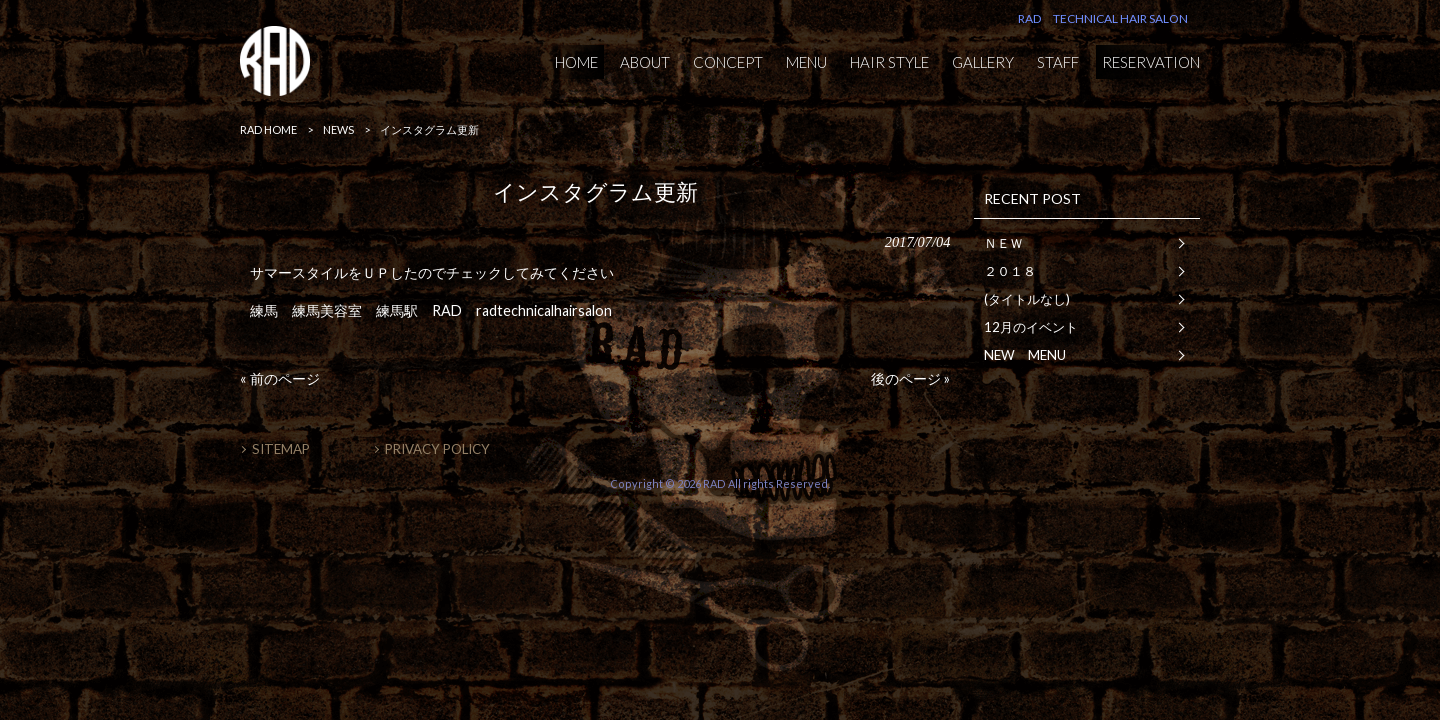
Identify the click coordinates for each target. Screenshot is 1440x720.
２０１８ (1010, 271)
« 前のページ (280, 378)
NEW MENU (1025, 355)
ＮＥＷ (1003, 243)
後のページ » (910, 378)
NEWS (338, 129)
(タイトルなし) (1027, 299)
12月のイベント (1031, 327)
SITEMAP (281, 449)
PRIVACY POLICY (437, 449)
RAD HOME (268, 129)
